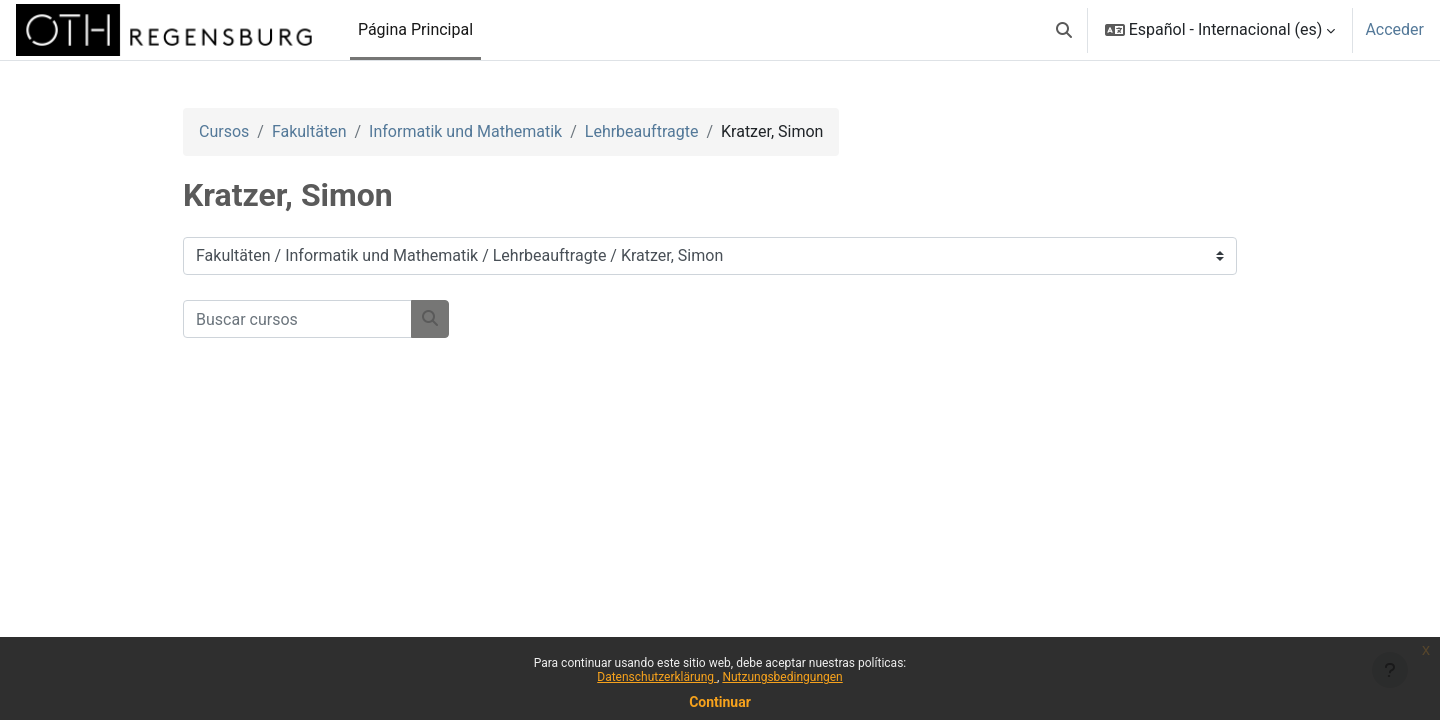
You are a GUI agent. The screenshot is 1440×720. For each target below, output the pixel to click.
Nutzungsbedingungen (782, 677)
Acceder (1394, 29)
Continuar (720, 702)
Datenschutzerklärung (657, 677)
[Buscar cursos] (297, 319)
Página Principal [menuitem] (415, 29)
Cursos (224, 131)
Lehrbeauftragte (642, 131)
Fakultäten (309, 131)
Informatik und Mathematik (465, 131)
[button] (1064, 30)
